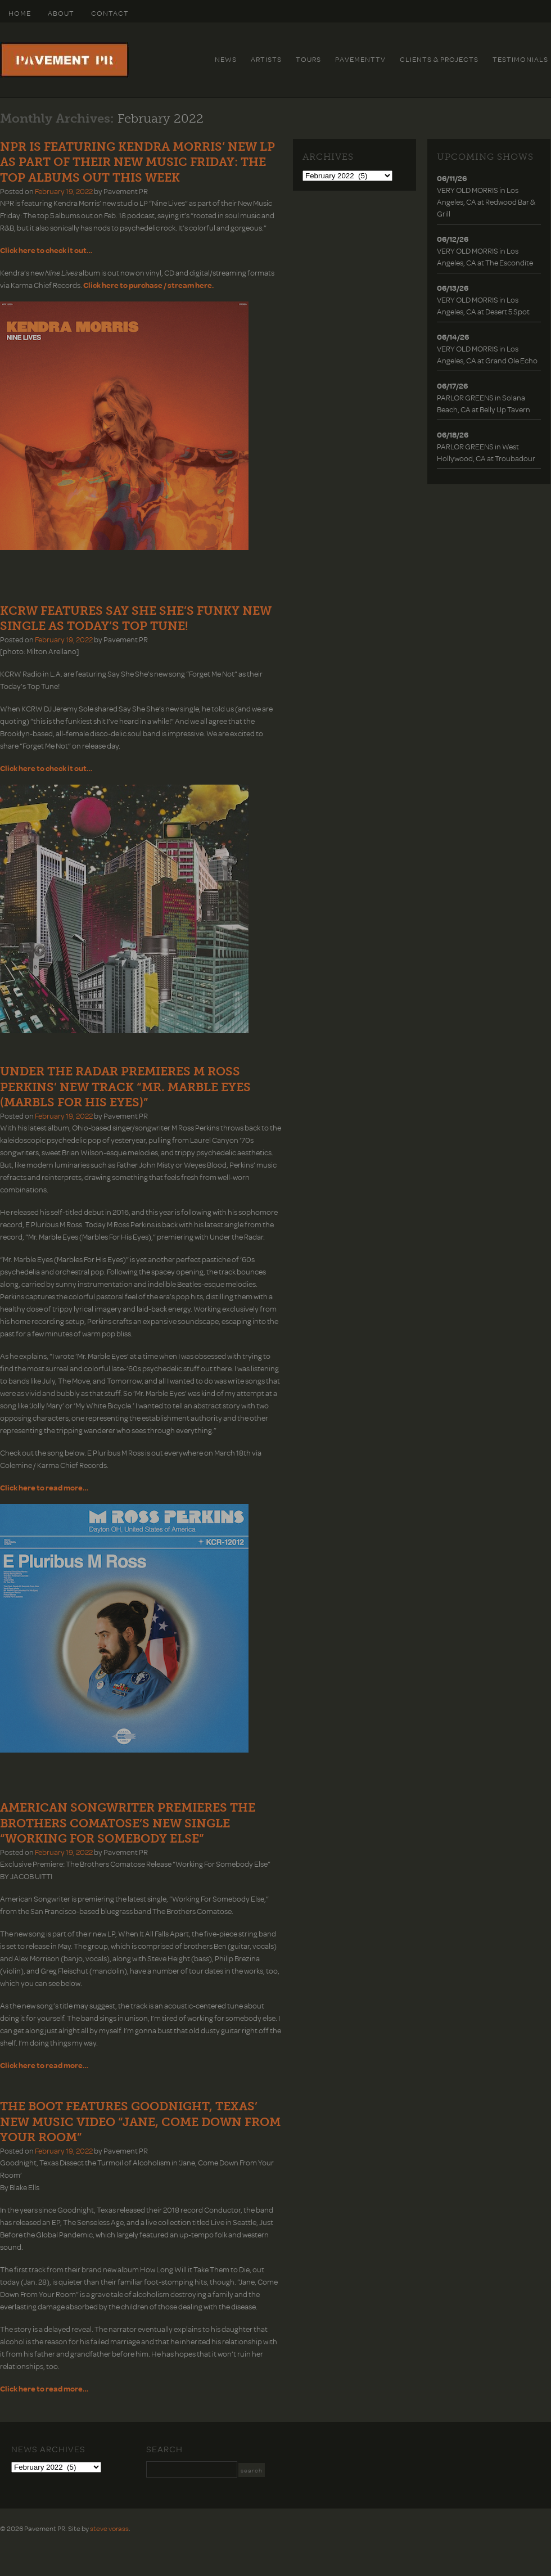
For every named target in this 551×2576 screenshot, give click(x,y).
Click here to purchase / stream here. (148, 285)
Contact (110, 13)
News (226, 59)
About (61, 13)
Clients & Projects (439, 59)
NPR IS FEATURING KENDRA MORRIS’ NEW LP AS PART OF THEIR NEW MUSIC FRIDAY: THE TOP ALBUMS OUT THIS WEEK (137, 161)
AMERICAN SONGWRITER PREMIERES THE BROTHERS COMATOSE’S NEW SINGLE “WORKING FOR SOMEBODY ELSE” (127, 1822)
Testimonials (520, 59)
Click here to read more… (44, 2388)
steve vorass (109, 2528)
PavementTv (360, 59)
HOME (19, 13)
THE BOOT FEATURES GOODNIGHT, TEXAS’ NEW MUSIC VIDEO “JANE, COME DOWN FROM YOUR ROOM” (140, 2121)
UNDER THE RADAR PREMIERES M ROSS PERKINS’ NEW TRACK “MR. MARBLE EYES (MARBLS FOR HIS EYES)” (125, 1086)
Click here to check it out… (46, 250)
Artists (266, 59)
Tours (308, 59)
